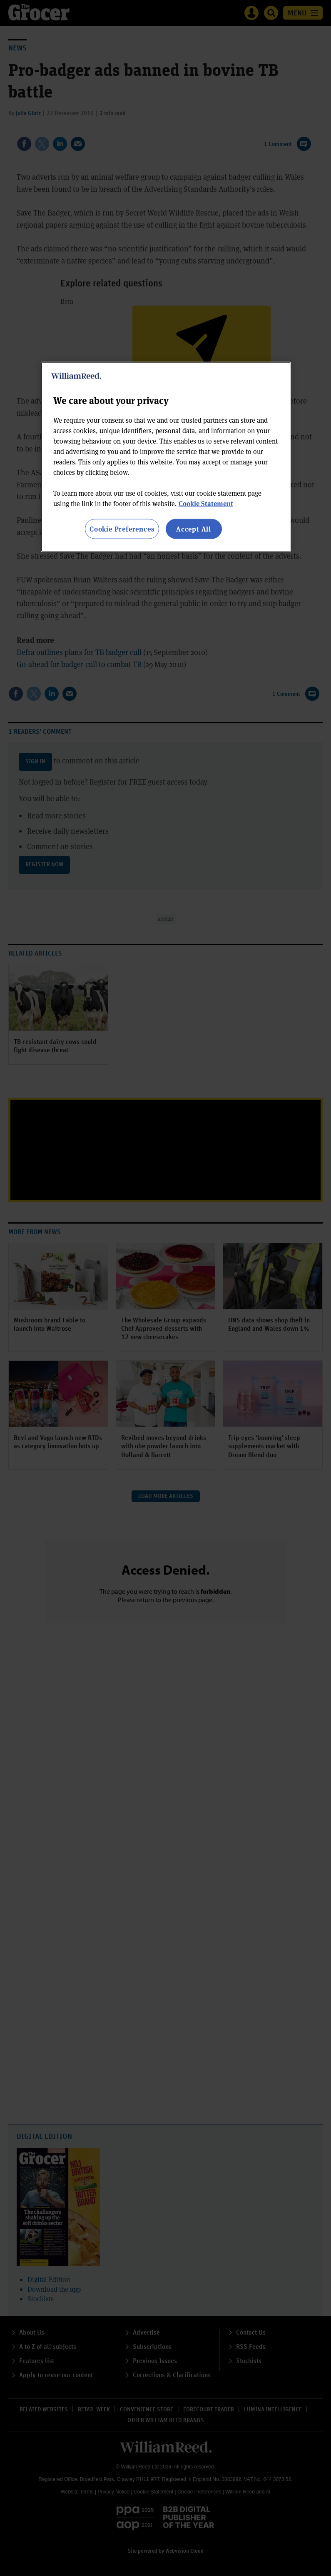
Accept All (193, 529)
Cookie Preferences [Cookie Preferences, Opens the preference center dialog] (122, 529)
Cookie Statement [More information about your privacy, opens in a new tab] (206, 503)
